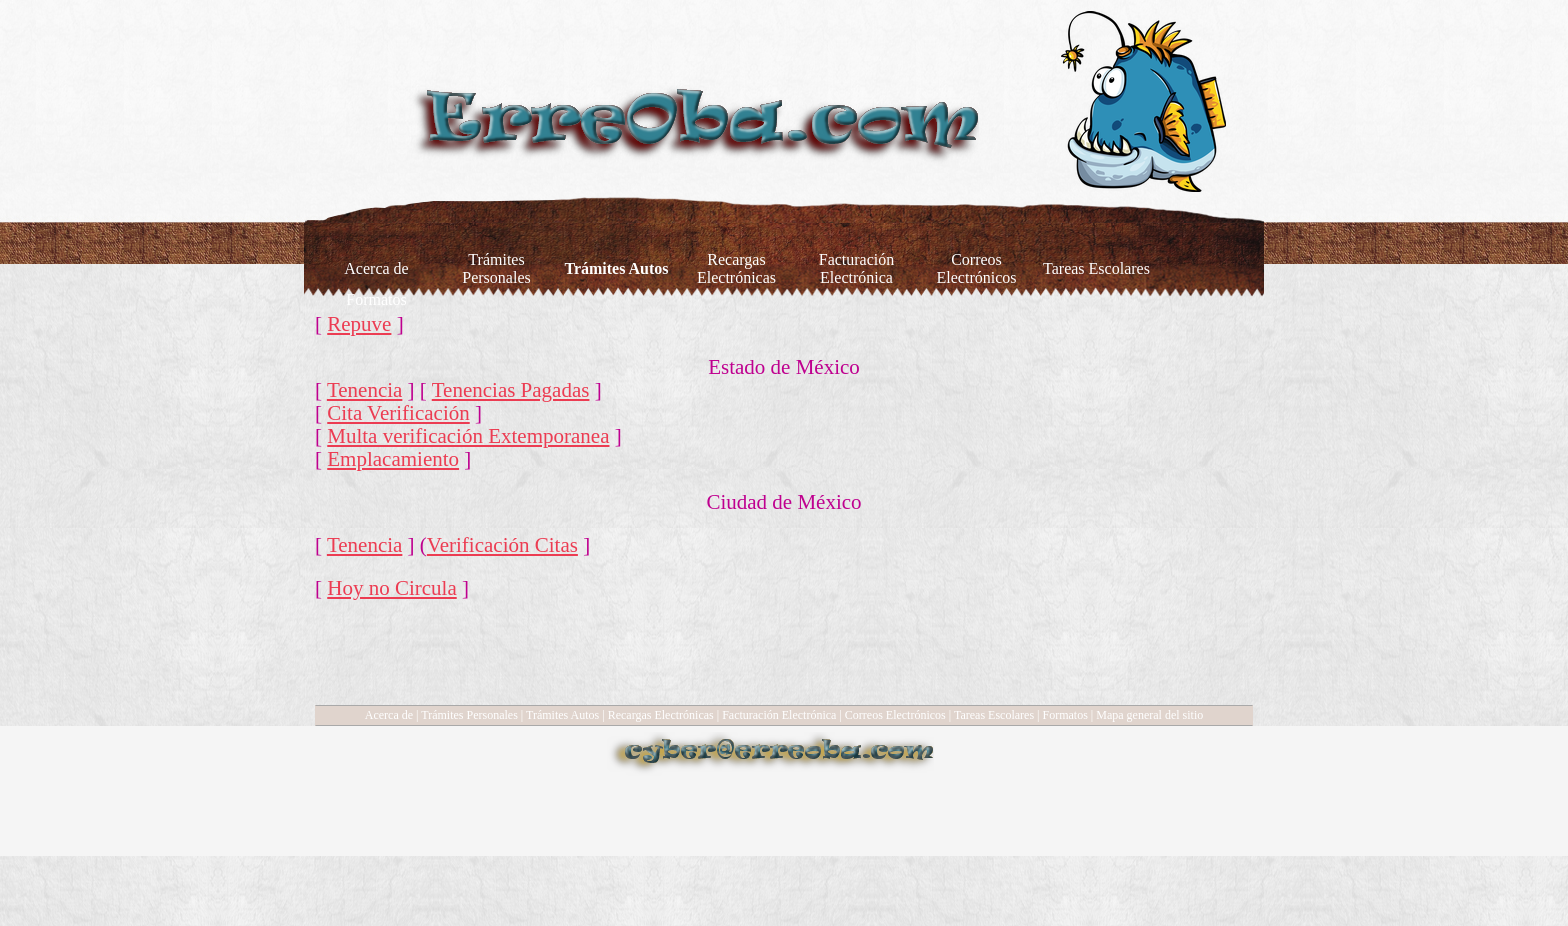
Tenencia (364, 390)
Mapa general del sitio (1149, 715)
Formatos (1065, 715)
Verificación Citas (502, 545)
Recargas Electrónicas (661, 715)
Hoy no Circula (391, 588)
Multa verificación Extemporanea (468, 436)
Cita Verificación (398, 413)
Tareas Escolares (994, 715)
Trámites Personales (469, 715)
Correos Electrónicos (895, 715)
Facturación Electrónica (779, 715)
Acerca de (389, 715)
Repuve (359, 324)
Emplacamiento (393, 459)
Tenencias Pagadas (511, 390)
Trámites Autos (562, 715)
